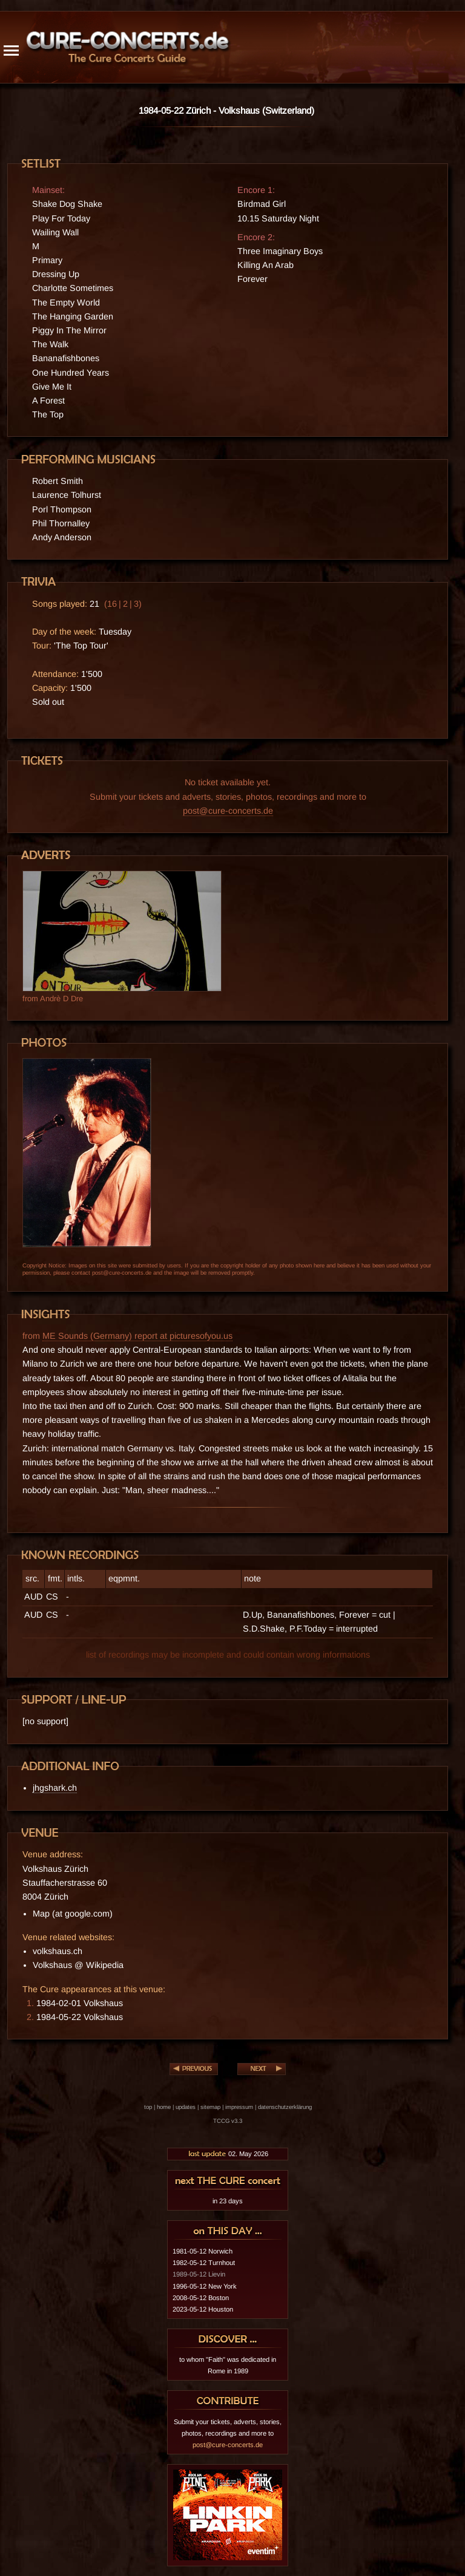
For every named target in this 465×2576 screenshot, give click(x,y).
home (164, 2107)
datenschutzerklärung (285, 2107)
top (148, 2107)
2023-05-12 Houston (203, 2309)
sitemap (210, 2107)
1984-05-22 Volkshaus (79, 2017)
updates (186, 2107)
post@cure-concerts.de (228, 811)
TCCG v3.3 (227, 2120)
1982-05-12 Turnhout (204, 2262)
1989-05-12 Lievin (199, 2274)
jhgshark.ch (55, 1788)
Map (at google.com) (73, 1913)
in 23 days (228, 2201)
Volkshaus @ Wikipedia (78, 1965)
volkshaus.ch (57, 1951)
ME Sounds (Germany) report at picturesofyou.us (137, 1336)
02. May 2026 (228, 2153)
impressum (239, 2107)
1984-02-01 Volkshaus (79, 2003)
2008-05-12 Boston (201, 2297)
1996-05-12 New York (205, 2286)
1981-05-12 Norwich (202, 2251)
